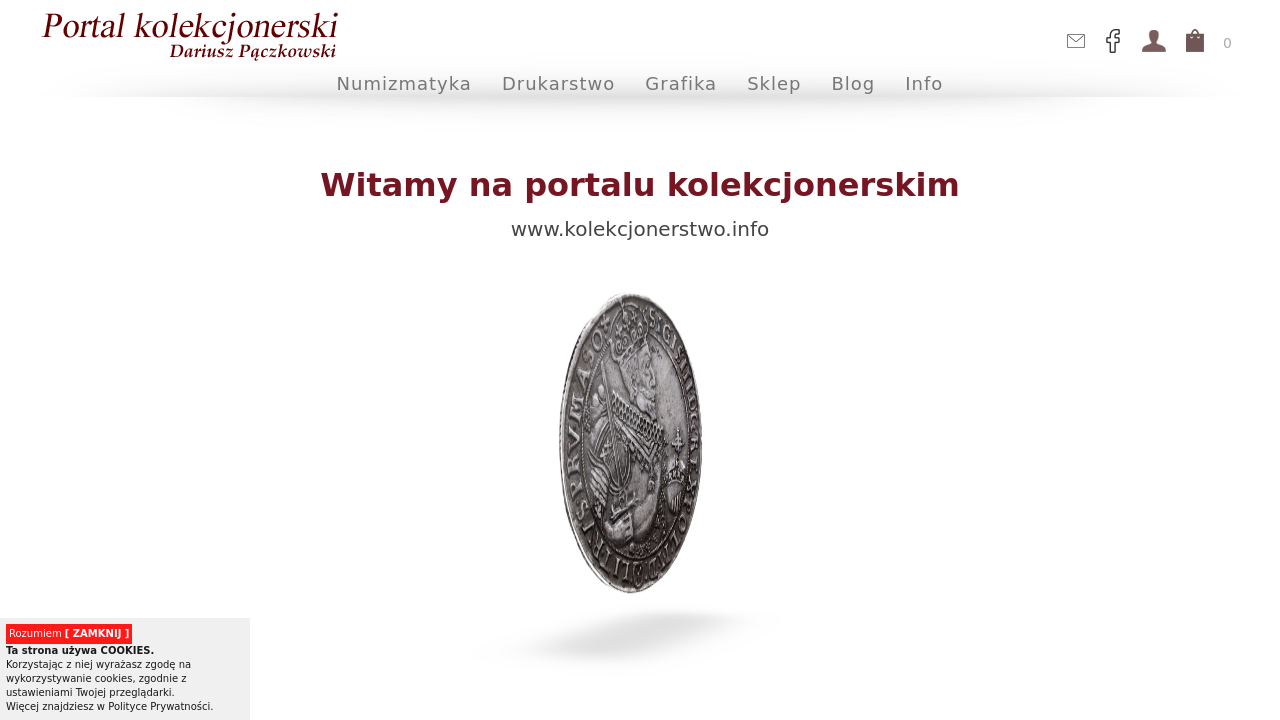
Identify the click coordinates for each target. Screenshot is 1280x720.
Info (924, 83)
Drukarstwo (558, 83)
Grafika (681, 83)
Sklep (774, 83)
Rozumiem (69, 633)
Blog (854, 83)
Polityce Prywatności (159, 706)
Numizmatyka (404, 83)
